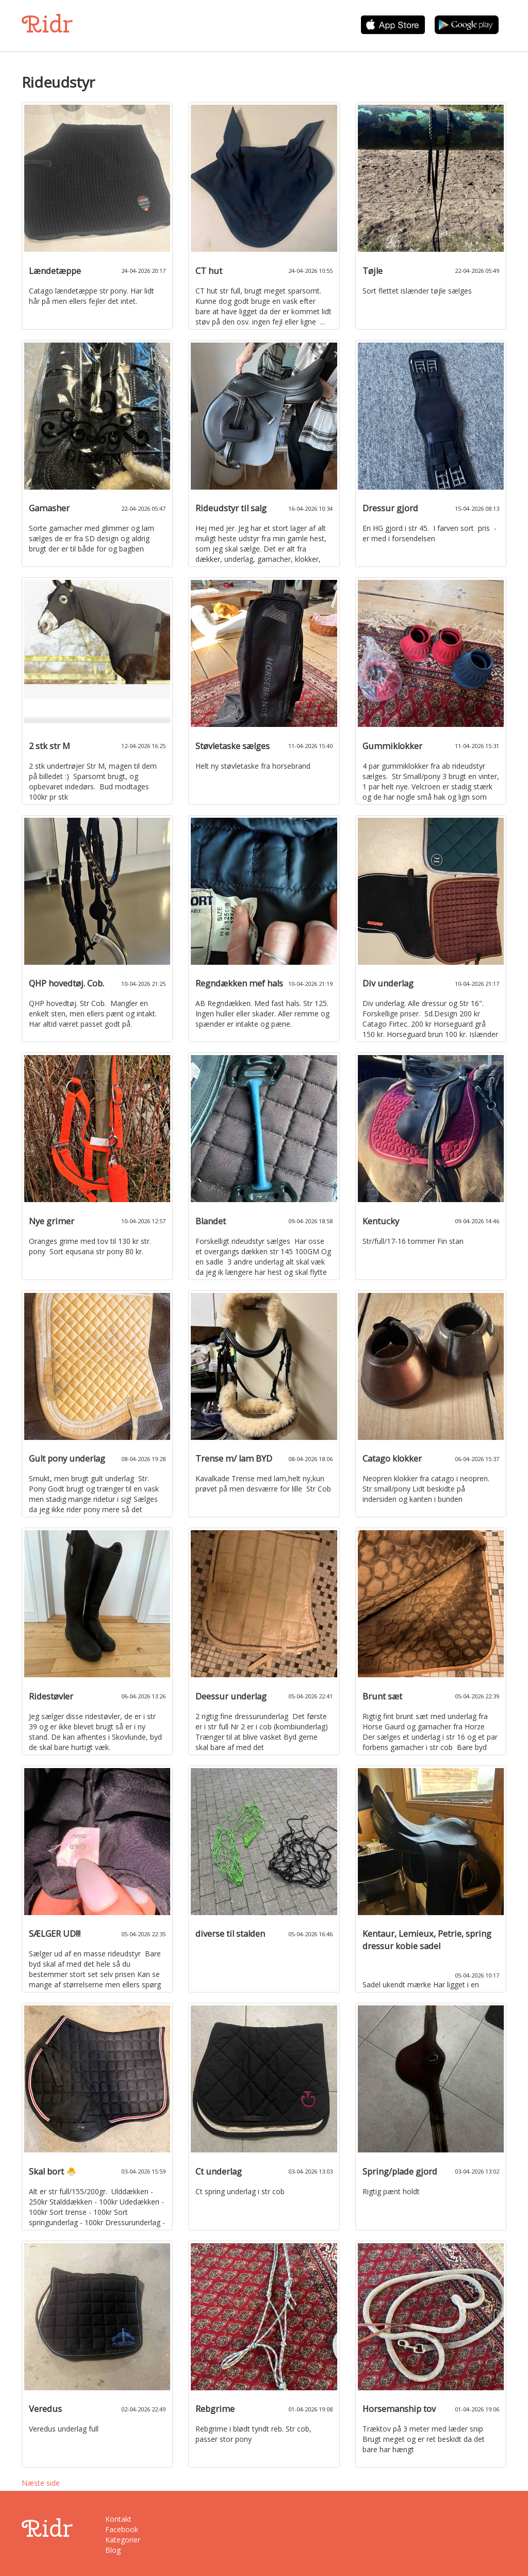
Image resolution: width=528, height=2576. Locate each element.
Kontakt (118, 2519)
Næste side (41, 2483)
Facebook (121, 2529)
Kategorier (122, 2540)
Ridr (47, 24)
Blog (113, 2550)
